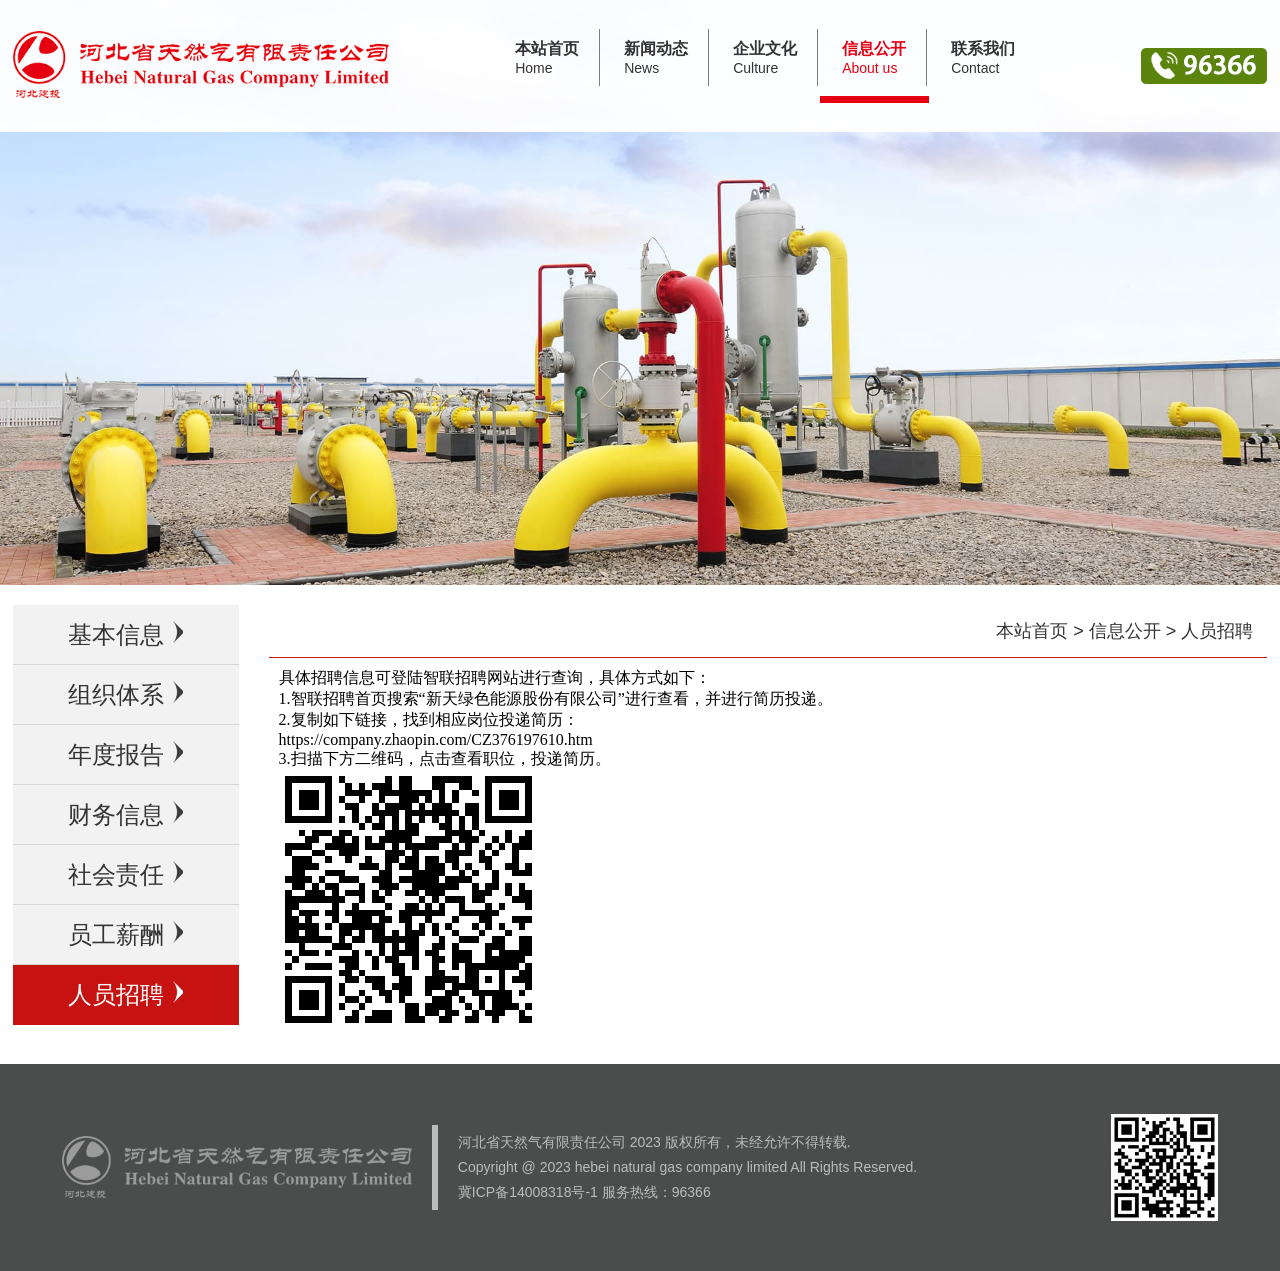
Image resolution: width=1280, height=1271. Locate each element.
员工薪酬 (125, 934)
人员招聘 (125, 994)
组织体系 (125, 694)
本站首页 (1032, 631)
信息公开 (1125, 631)
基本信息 (125, 634)
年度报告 (125, 754)
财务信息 (125, 814)
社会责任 (125, 874)
